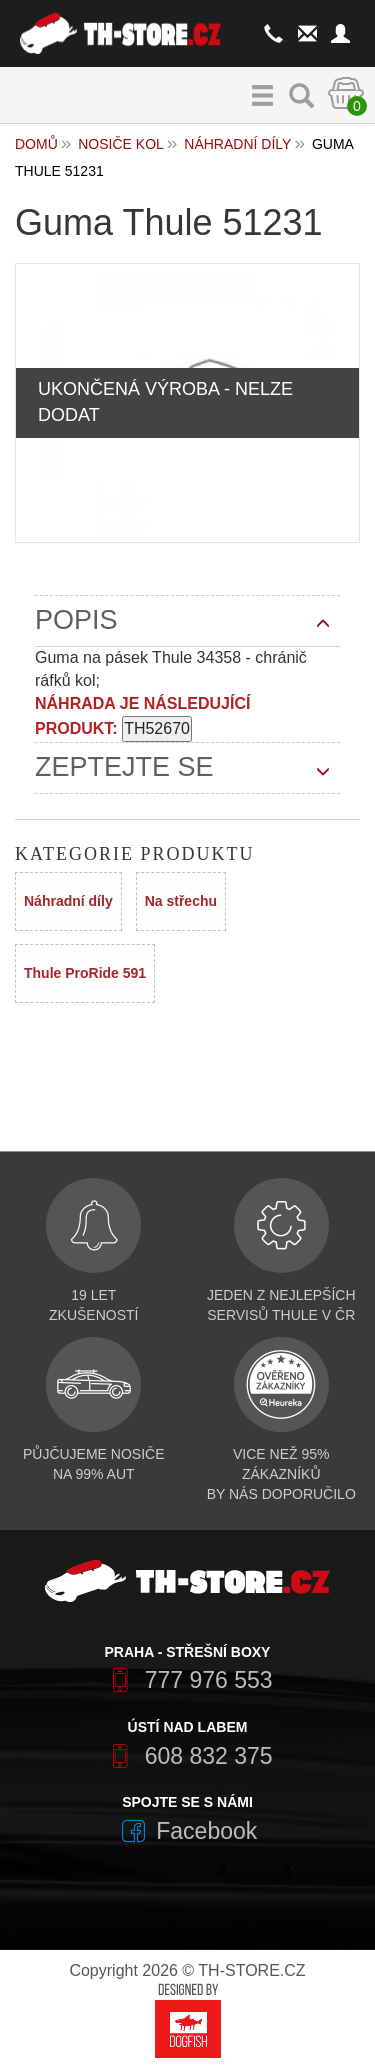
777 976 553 (187, 1680)
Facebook (188, 1831)
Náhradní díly (237, 144)
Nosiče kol (121, 144)
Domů (36, 144)
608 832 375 (187, 1756)
